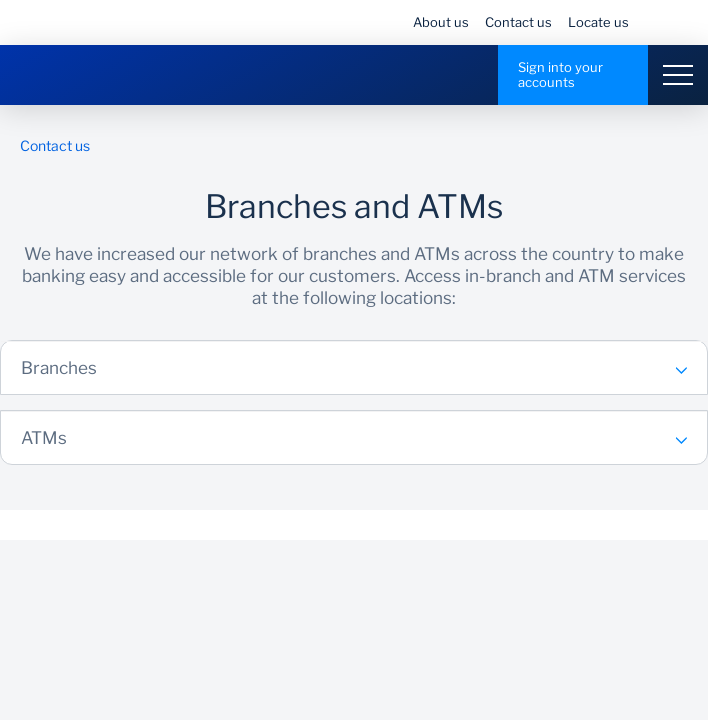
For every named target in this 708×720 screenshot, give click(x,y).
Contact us (518, 22)
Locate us (598, 22)
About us (441, 22)
